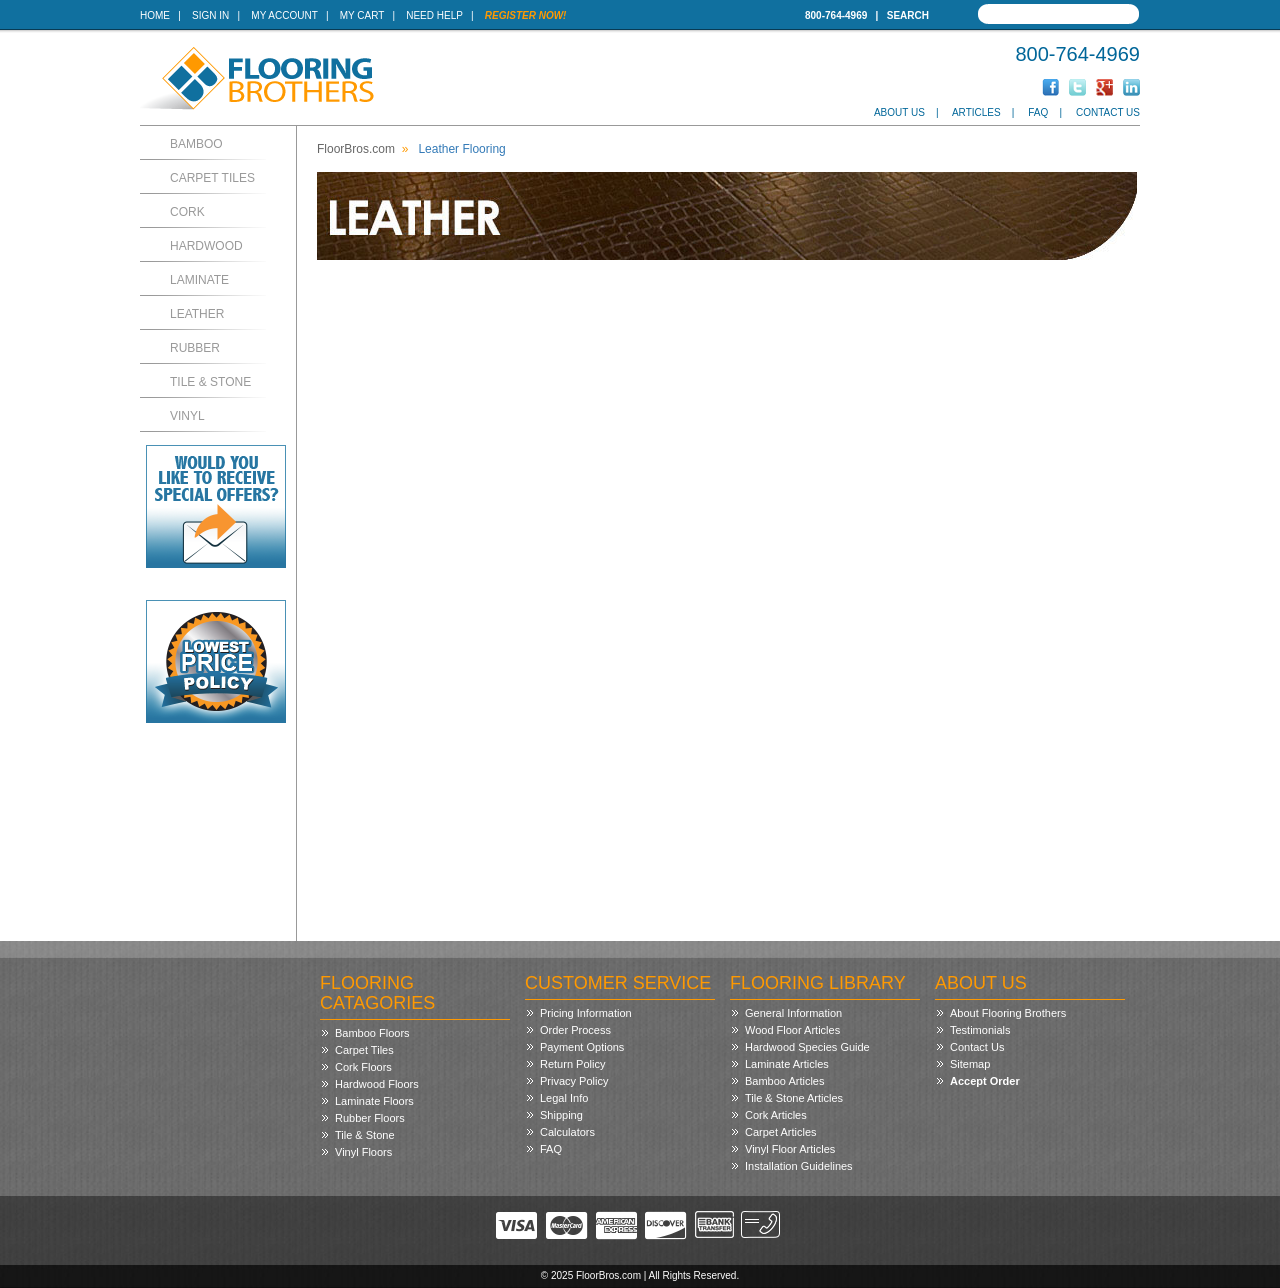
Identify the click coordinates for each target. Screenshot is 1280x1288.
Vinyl (187, 416)
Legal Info (564, 1098)
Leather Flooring (461, 149)
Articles (976, 112)
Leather (197, 314)
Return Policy (572, 1064)
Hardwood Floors (377, 1084)
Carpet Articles (781, 1132)
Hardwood (206, 246)
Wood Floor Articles (792, 1030)
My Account (284, 15)
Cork (187, 212)
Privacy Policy (574, 1081)
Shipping (561, 1115)
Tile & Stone (210, 382)
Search (908, 15)
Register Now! (526, 15)
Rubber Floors (370, 1118)
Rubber (195, 348)
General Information (793, 1013)
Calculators (567, 1132)
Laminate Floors (374, 1101)
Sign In (210, 15)
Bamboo (196, 144)
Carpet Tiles (212, 178)
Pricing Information (586, 1013)
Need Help (434, 15)
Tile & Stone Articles (794, 1098)
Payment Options (582, 1047)
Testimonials (980, 1030)
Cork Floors (363, 1067)
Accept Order (985, 1081)
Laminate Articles (787, 1064)
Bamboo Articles (784, 1081)
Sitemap (970, 1064)
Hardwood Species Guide (807, 1047)
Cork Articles (776, 1115)
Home (155, 15)
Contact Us (1108, 112)
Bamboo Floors (372, 1033)
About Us (899, 112)
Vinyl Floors (363, 1152)
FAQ (1038, 112)
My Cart (362, 15)
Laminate (199, 280)
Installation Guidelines (799, 1166)
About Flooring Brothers (1008, 1013)
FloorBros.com (356, 149)
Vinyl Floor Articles (790, 1149)
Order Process (575, 1030)
